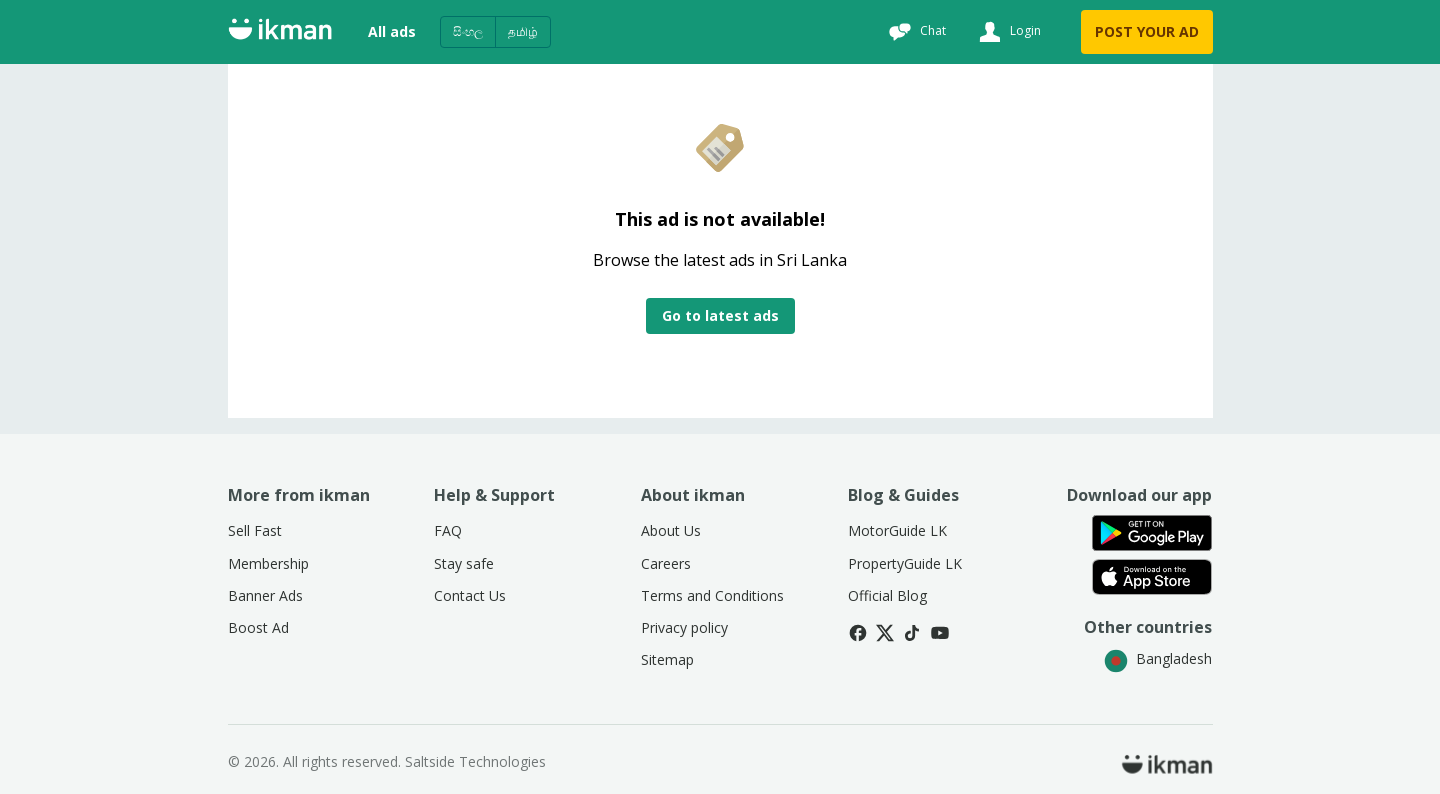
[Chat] (915, 32)
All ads (392, 31)
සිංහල (468, 31)
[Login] (1007, 32)
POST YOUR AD (1147, 31)
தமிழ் (523, 31)
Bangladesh (1158, 658)
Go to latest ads (720, 315)
